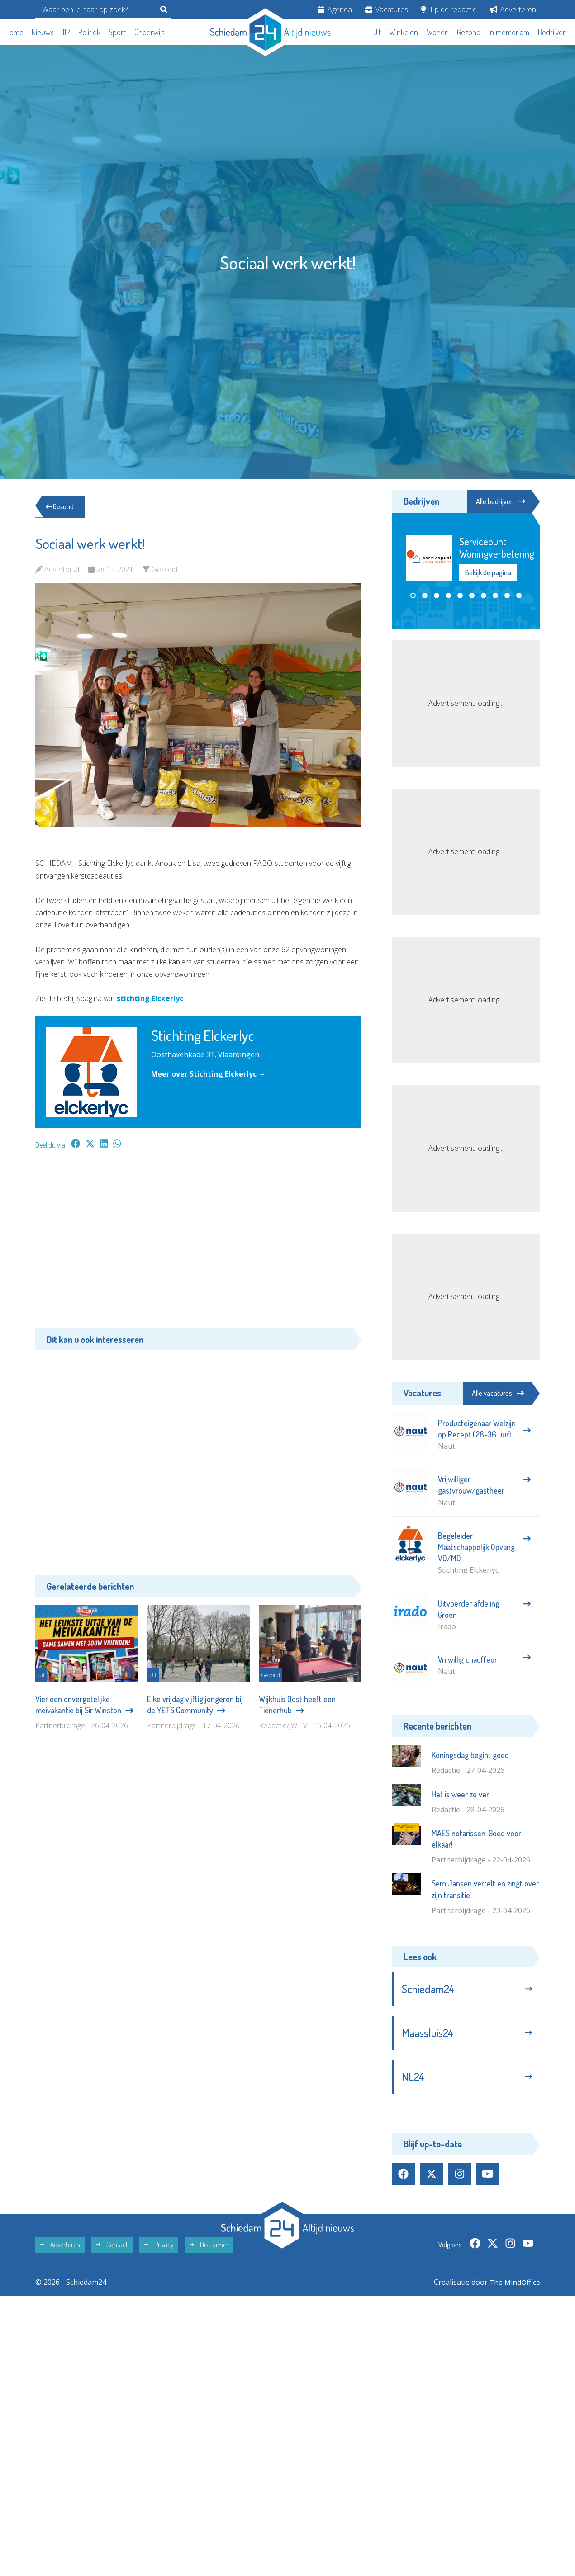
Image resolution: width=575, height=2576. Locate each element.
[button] (413, 595)
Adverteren (513, 9)
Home (14, 32)
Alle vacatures (498, 1393)
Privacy (159, 2247)
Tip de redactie (449, 9)
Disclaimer (209, 2247)
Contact (112, 2247)
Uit (377, 32)
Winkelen (403, 32)
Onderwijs (149, 32)
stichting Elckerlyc (150, 998)
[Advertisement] (198, 1243)
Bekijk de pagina (488, 572)
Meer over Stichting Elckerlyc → (208, 1074)
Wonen (438, 32)
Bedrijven (552, 32)
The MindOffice (514, 2285)
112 (66, 32)
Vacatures (386, 9)
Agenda (335, 9)
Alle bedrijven (499, 501)
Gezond (468, 32)
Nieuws (43, 32)
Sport (117, 32)
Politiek (89, 32)
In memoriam (509, 32)
